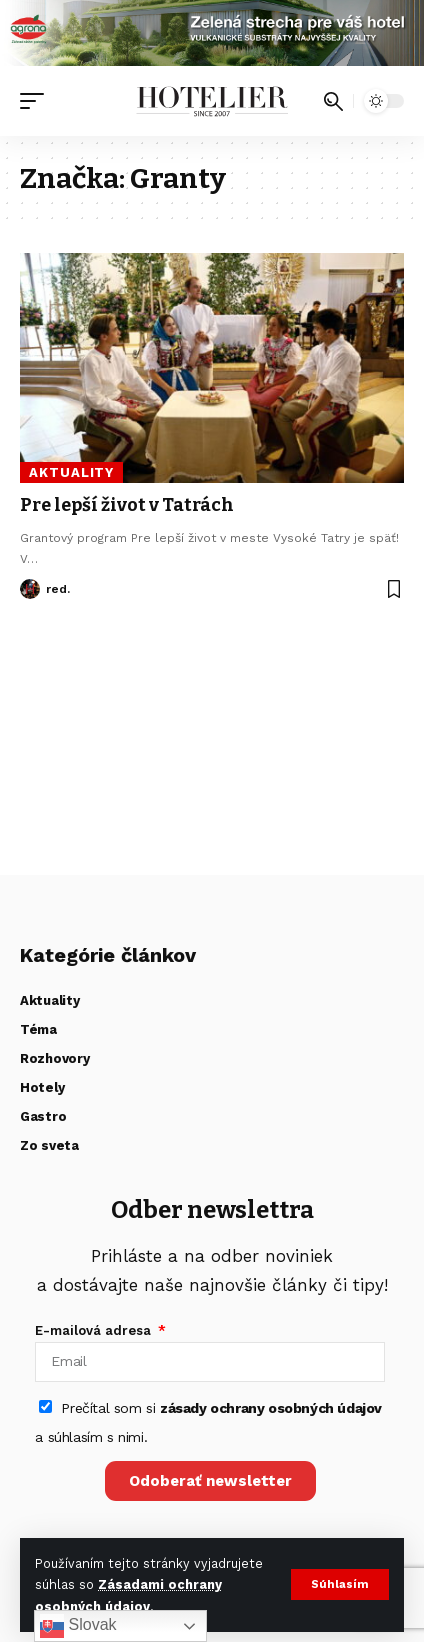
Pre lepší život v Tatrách (127, 505)
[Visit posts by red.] (30, 589)
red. (58, 589)
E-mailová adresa (95, 1330)
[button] (340, 1584)
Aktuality (71, 472)
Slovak (78, 1626)
